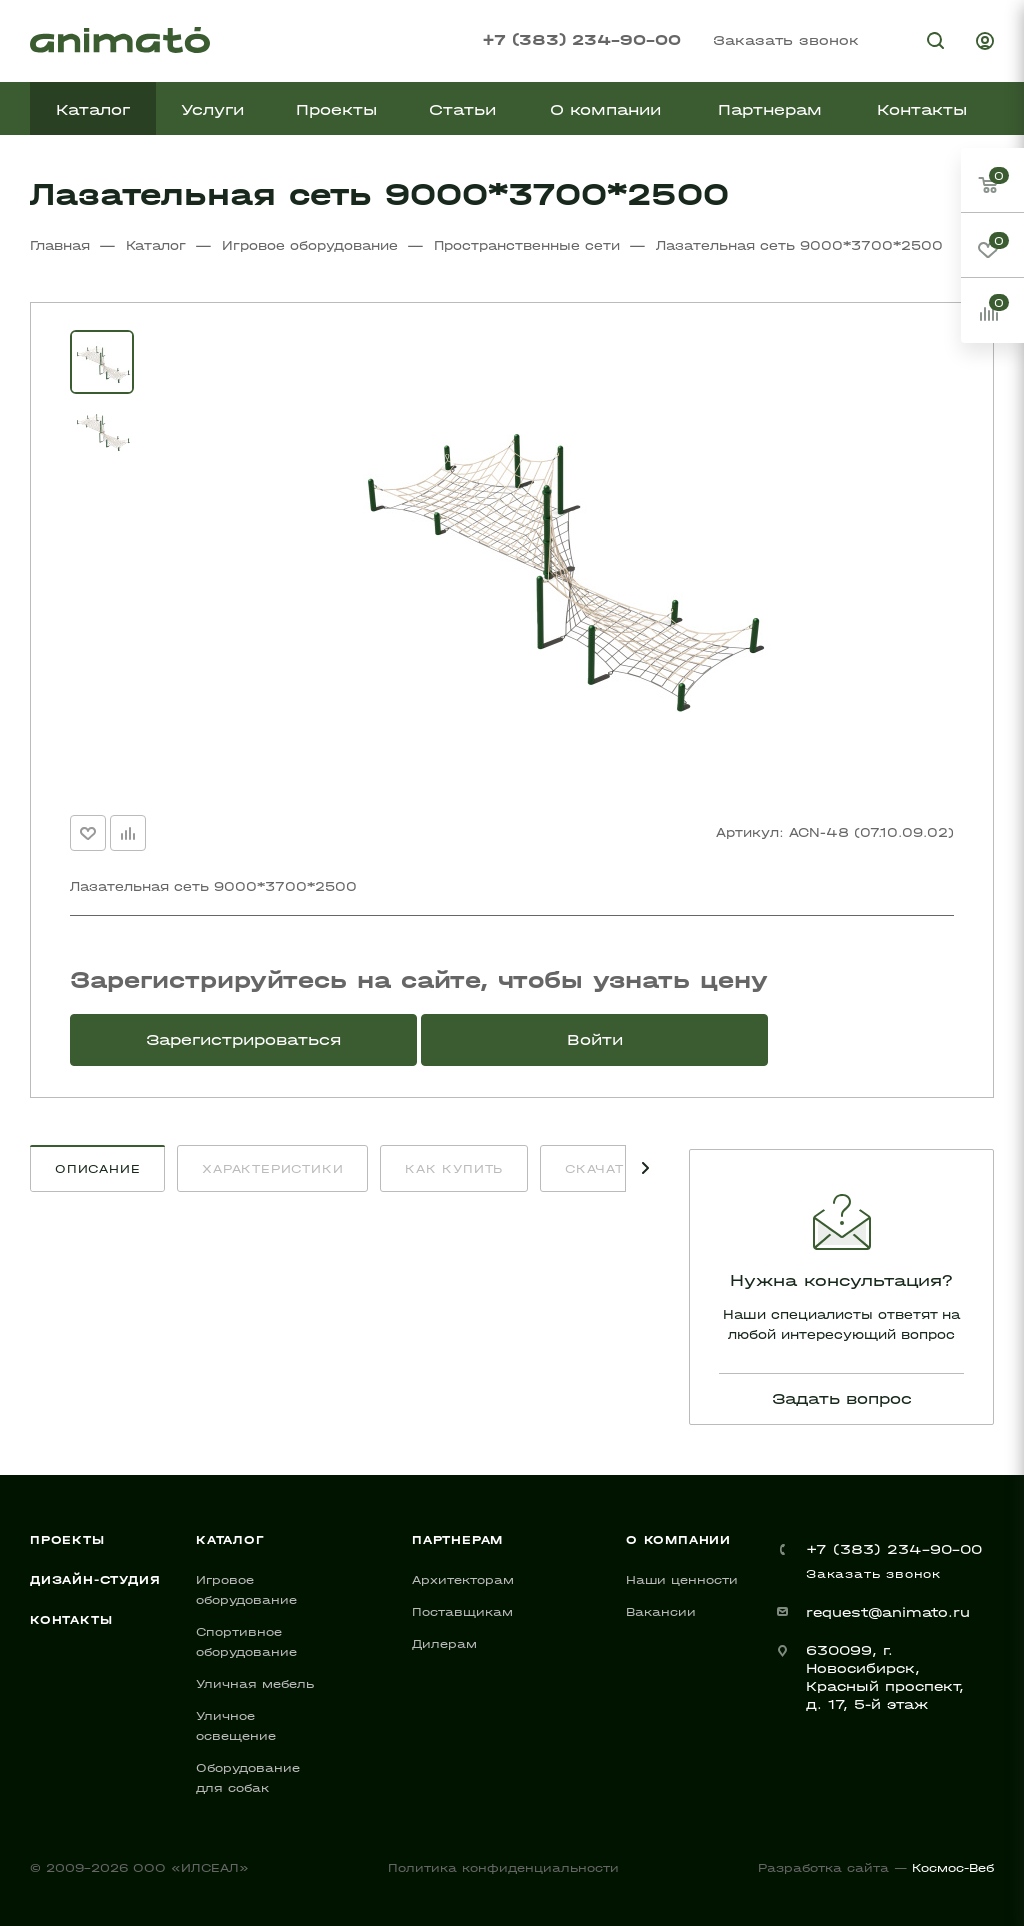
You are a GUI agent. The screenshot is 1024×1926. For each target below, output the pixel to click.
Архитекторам (463, 1580)
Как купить (454, 1169)
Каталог (230, 1540)
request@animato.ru (888, 1612)
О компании (678, 1540)
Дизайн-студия (95, 1580)
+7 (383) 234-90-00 (581, 39)
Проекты (67, 1540)
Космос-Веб (953, 1868)
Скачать (599, 1169)
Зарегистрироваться (243, 1039)
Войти (595, 1039)
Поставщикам (462, 1612)
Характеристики (272, 1169)
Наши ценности (682, 1580)
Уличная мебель (255, 1684)
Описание (97, 1169)
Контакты (71, 1620)
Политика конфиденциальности (503, 1868)
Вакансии (661, 1612)
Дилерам (444, 1644)
